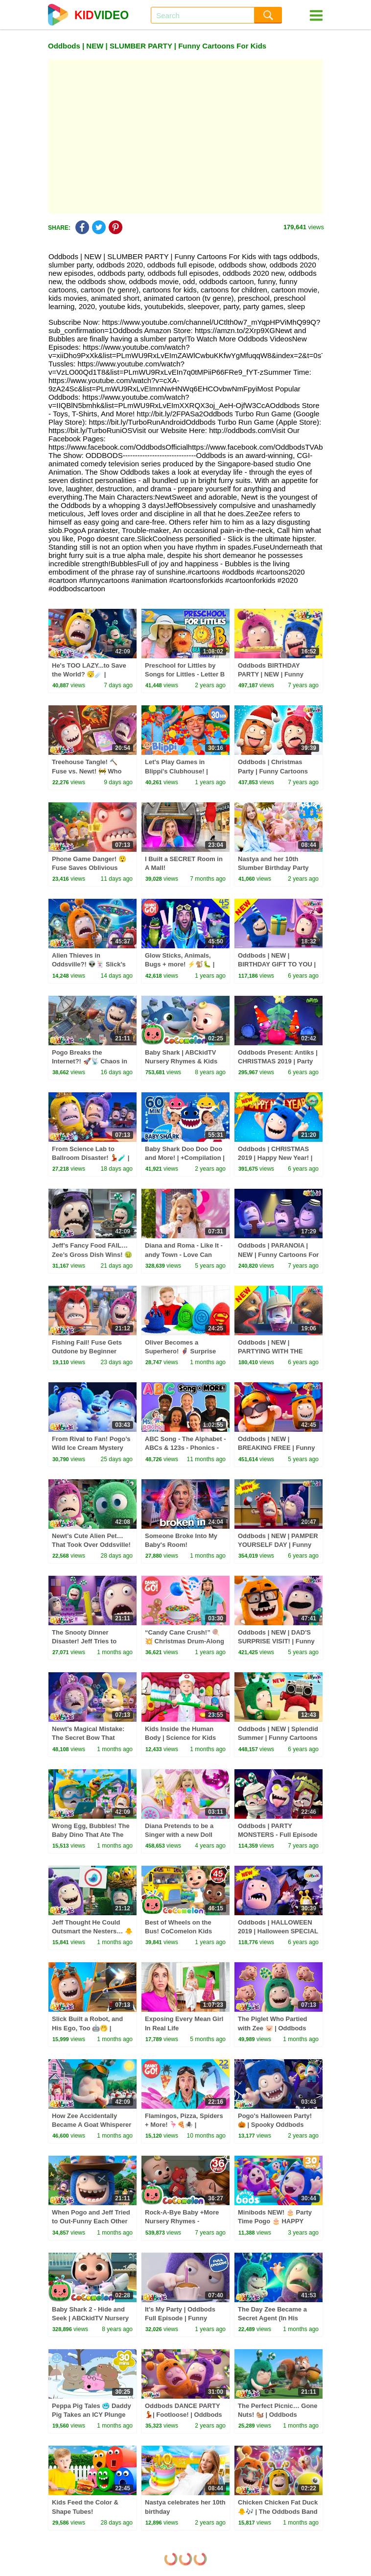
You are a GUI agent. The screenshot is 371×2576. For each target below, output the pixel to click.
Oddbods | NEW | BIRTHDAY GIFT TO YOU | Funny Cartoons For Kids (277, 964)
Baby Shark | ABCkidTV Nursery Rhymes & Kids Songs (181, 1061)
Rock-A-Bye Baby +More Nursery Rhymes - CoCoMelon (182, 2221)
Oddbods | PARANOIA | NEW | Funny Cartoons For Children (278, 1254)
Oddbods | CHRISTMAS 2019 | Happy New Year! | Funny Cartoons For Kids (276, 1157)
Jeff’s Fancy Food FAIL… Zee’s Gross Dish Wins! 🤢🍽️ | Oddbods (92, 1254)
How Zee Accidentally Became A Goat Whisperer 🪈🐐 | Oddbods (91, 2124)
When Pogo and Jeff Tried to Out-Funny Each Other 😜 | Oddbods (91, 2221)
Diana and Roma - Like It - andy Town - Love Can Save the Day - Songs (184, 1254)
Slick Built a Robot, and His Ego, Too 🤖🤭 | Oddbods (87, 2027)
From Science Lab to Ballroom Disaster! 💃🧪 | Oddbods (90, 1157)
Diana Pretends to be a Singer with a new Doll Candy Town (179, 1834)
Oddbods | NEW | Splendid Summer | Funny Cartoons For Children (278, 1737)
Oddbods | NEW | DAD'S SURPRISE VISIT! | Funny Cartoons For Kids (276, 1641)
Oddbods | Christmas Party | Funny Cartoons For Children (273, 770)
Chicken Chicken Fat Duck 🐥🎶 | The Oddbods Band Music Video (278, 2511)
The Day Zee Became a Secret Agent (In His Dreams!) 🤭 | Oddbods (273, 2318)
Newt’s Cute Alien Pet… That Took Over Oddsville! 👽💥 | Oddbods (91, 1544)
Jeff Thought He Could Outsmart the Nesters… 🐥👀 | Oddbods (92, 1931)
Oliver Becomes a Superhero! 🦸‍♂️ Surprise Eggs (180, 1351)
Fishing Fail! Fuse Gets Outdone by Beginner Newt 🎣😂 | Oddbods (87, 1351)
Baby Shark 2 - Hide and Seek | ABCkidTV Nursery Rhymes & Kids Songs (90, 2318)
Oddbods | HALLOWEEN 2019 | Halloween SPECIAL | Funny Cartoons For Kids (278, 1931)
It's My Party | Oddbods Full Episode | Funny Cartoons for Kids (180, 2318)
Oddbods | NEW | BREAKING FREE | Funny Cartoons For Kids (276, 1447)
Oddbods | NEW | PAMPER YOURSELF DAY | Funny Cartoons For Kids (278, 1544)
